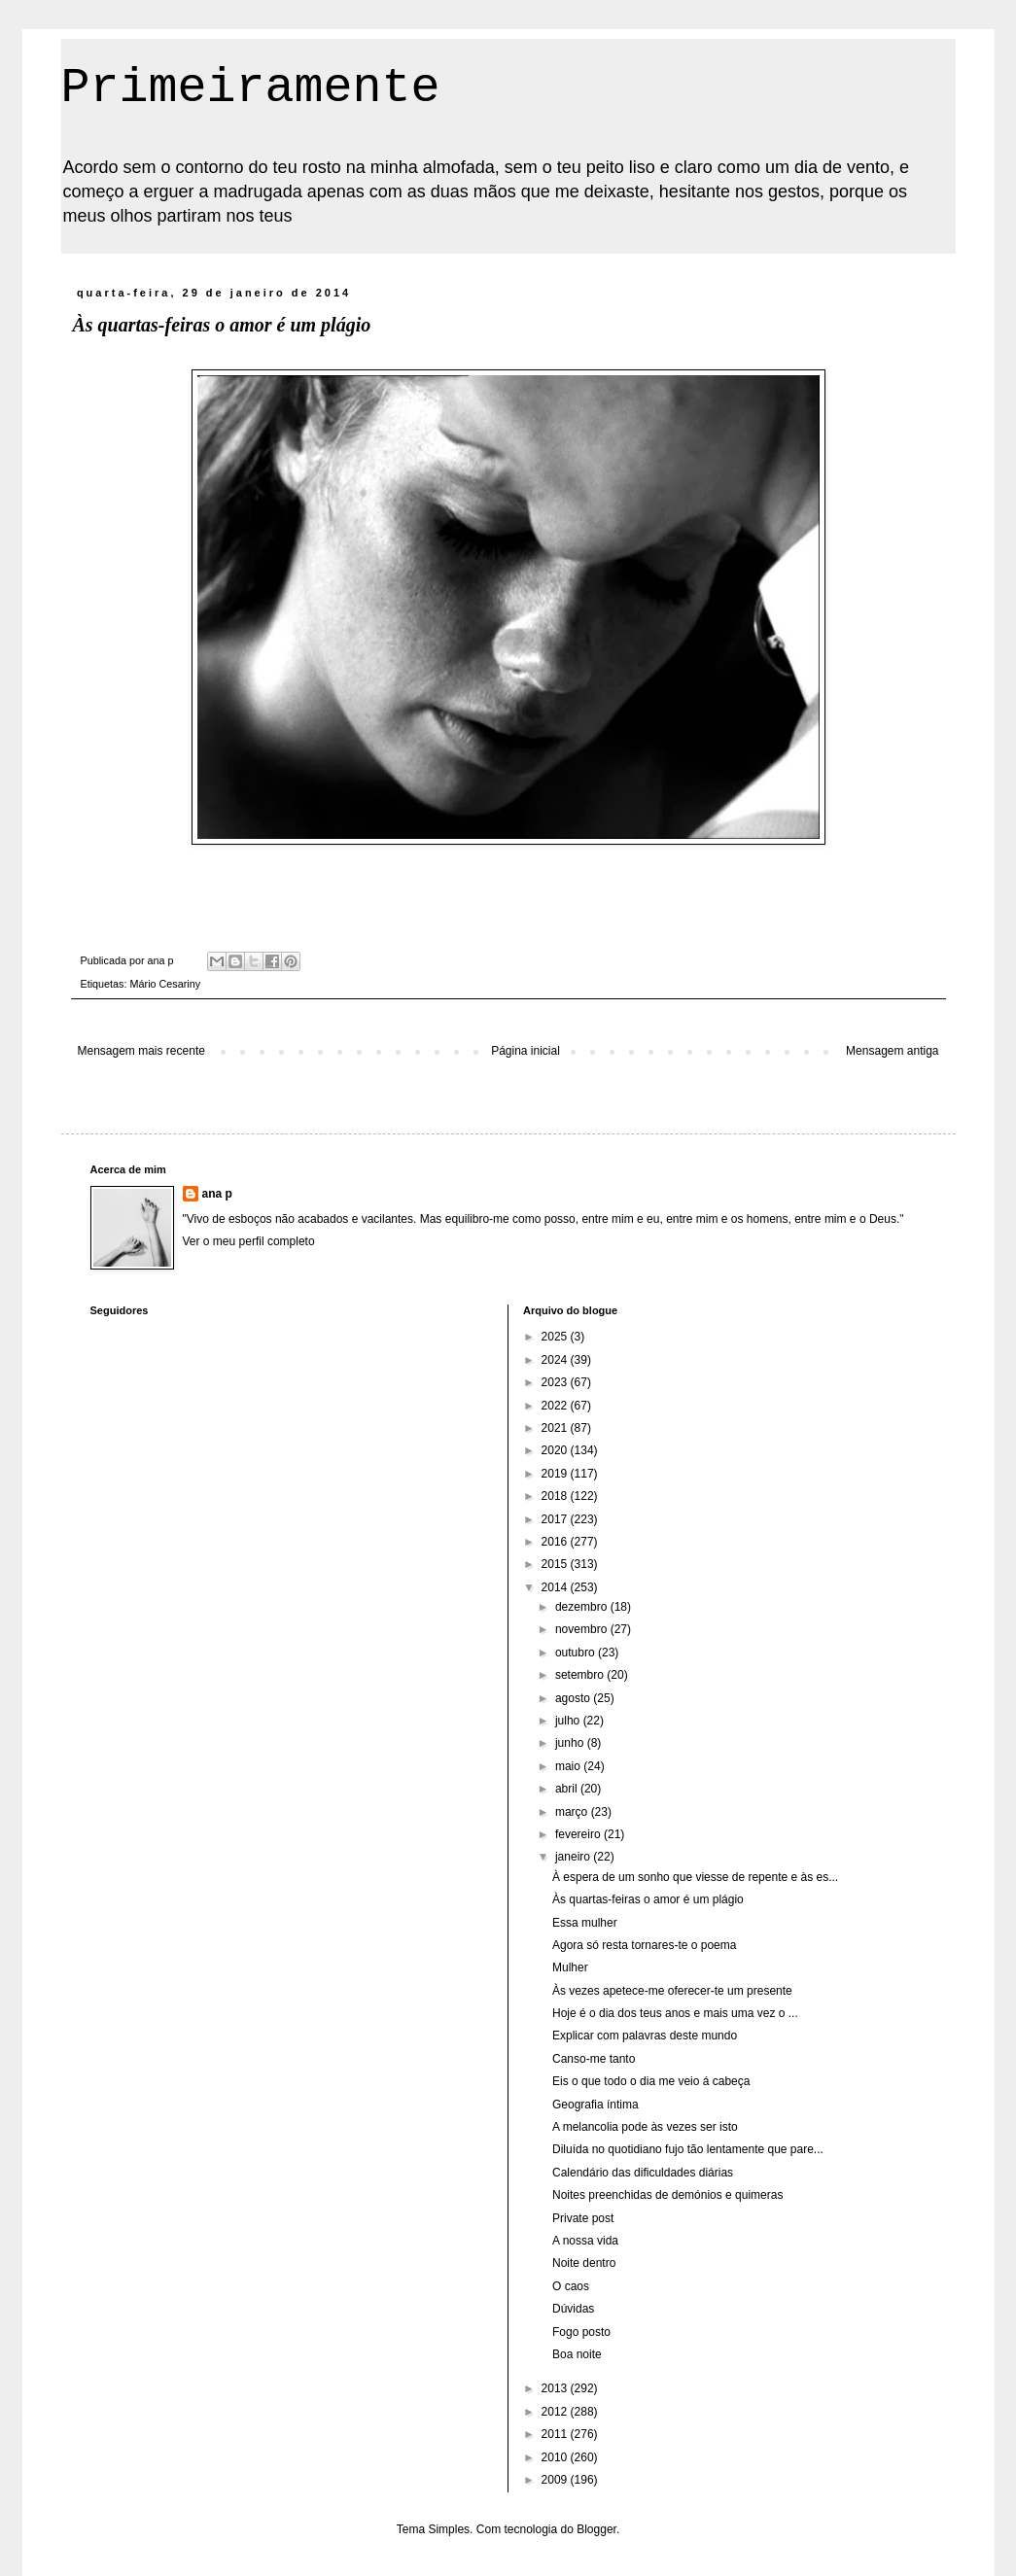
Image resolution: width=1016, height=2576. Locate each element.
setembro (581, 1675)
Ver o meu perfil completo (249, 1241)
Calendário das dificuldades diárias (642, 2172)
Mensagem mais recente (141, 1051)
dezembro (583, 1607)
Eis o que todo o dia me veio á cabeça (651, 2081)
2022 (556, 1405)
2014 (556, 1587)
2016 (556, 1542)
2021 (556, 1428)
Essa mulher (584, 1923)
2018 (556, 1496)
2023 (556, 1382)
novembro (583, 1629)
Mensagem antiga (892, 1051)
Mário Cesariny (165, 984)
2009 (556, 2480)
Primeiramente (250, 88)
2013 (556, 2388)
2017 (556, 1519)
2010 (556, 2457)
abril (567, 1788)
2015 (556, 1564)
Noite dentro (583, 2263)
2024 (556, 1360)
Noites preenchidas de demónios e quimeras (667, 2195)
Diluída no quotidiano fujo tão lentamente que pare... (687, 2149)
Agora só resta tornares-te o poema (644, 1945)
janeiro (574, 1856)
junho (571, 1743)
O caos (570, 2286)
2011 (556, 2434)
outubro (576, 1652)
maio (569, 1766)
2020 (556, 1450)
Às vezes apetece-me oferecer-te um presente (672, 1991)
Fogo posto (581, 2332)
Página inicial (525, 1051)
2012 (556, 2412)
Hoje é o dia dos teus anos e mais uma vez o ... (675, 2013)
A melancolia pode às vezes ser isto (645, 2127)
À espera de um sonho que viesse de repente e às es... (695, 1877)
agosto (574, 1698)
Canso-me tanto (593, 2059)
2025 (556, 1336)
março (573, 1812)
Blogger (596, 2529)
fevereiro (579, 1834)
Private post (582, 2218)
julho (569, 1720)
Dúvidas (573, 2308)
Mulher (570, 1967)
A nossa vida (585, 2240)
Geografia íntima (595, 2104)
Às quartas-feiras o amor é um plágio (648, 1899)
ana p (217, 1194)
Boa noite (577, 2354)
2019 (556, 1473)
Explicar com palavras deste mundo (644, 2035)
